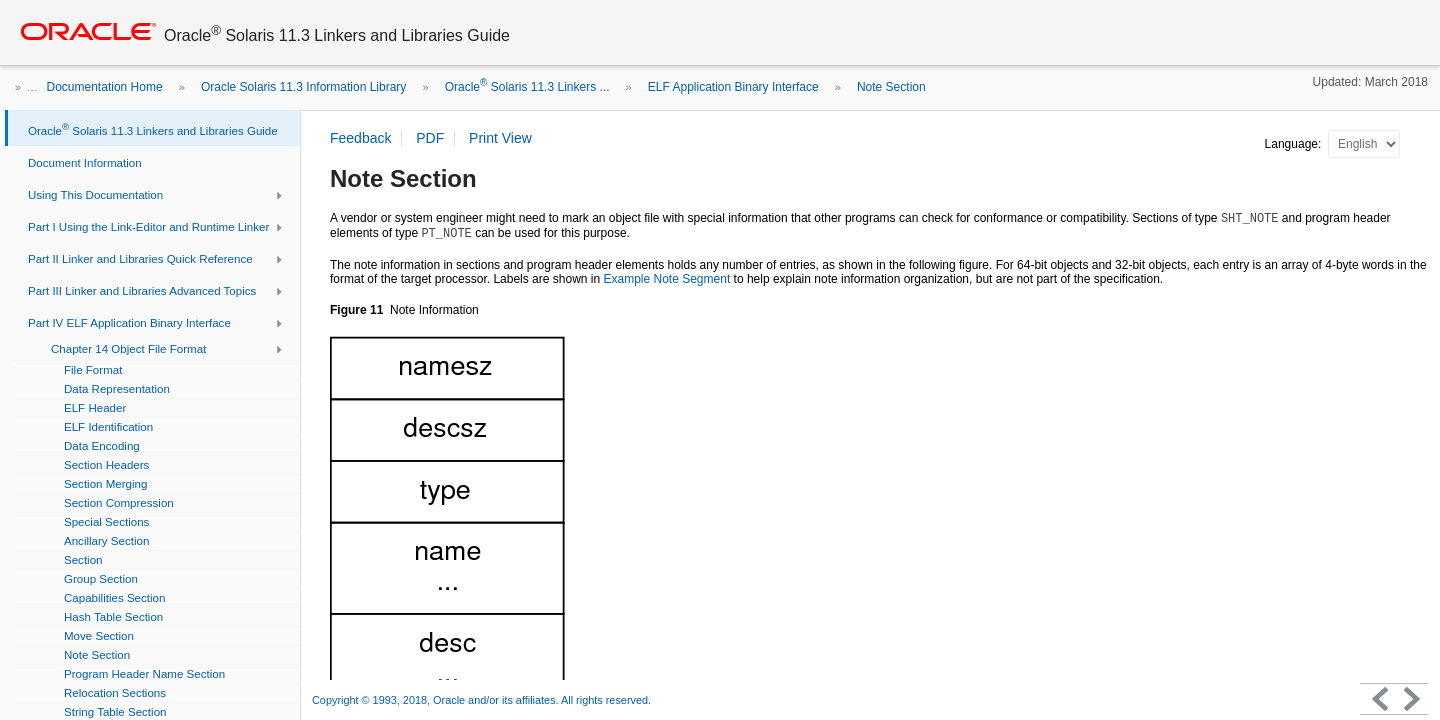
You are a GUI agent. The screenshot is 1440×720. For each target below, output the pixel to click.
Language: (1295, 144)
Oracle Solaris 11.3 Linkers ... (527, 87)
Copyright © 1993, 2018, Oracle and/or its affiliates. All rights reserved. (481, 700)
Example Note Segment (666, 279)
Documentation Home (105, 87)
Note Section (891, 87)
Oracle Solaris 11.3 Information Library (303, 87)
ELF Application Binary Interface (733, 87)
